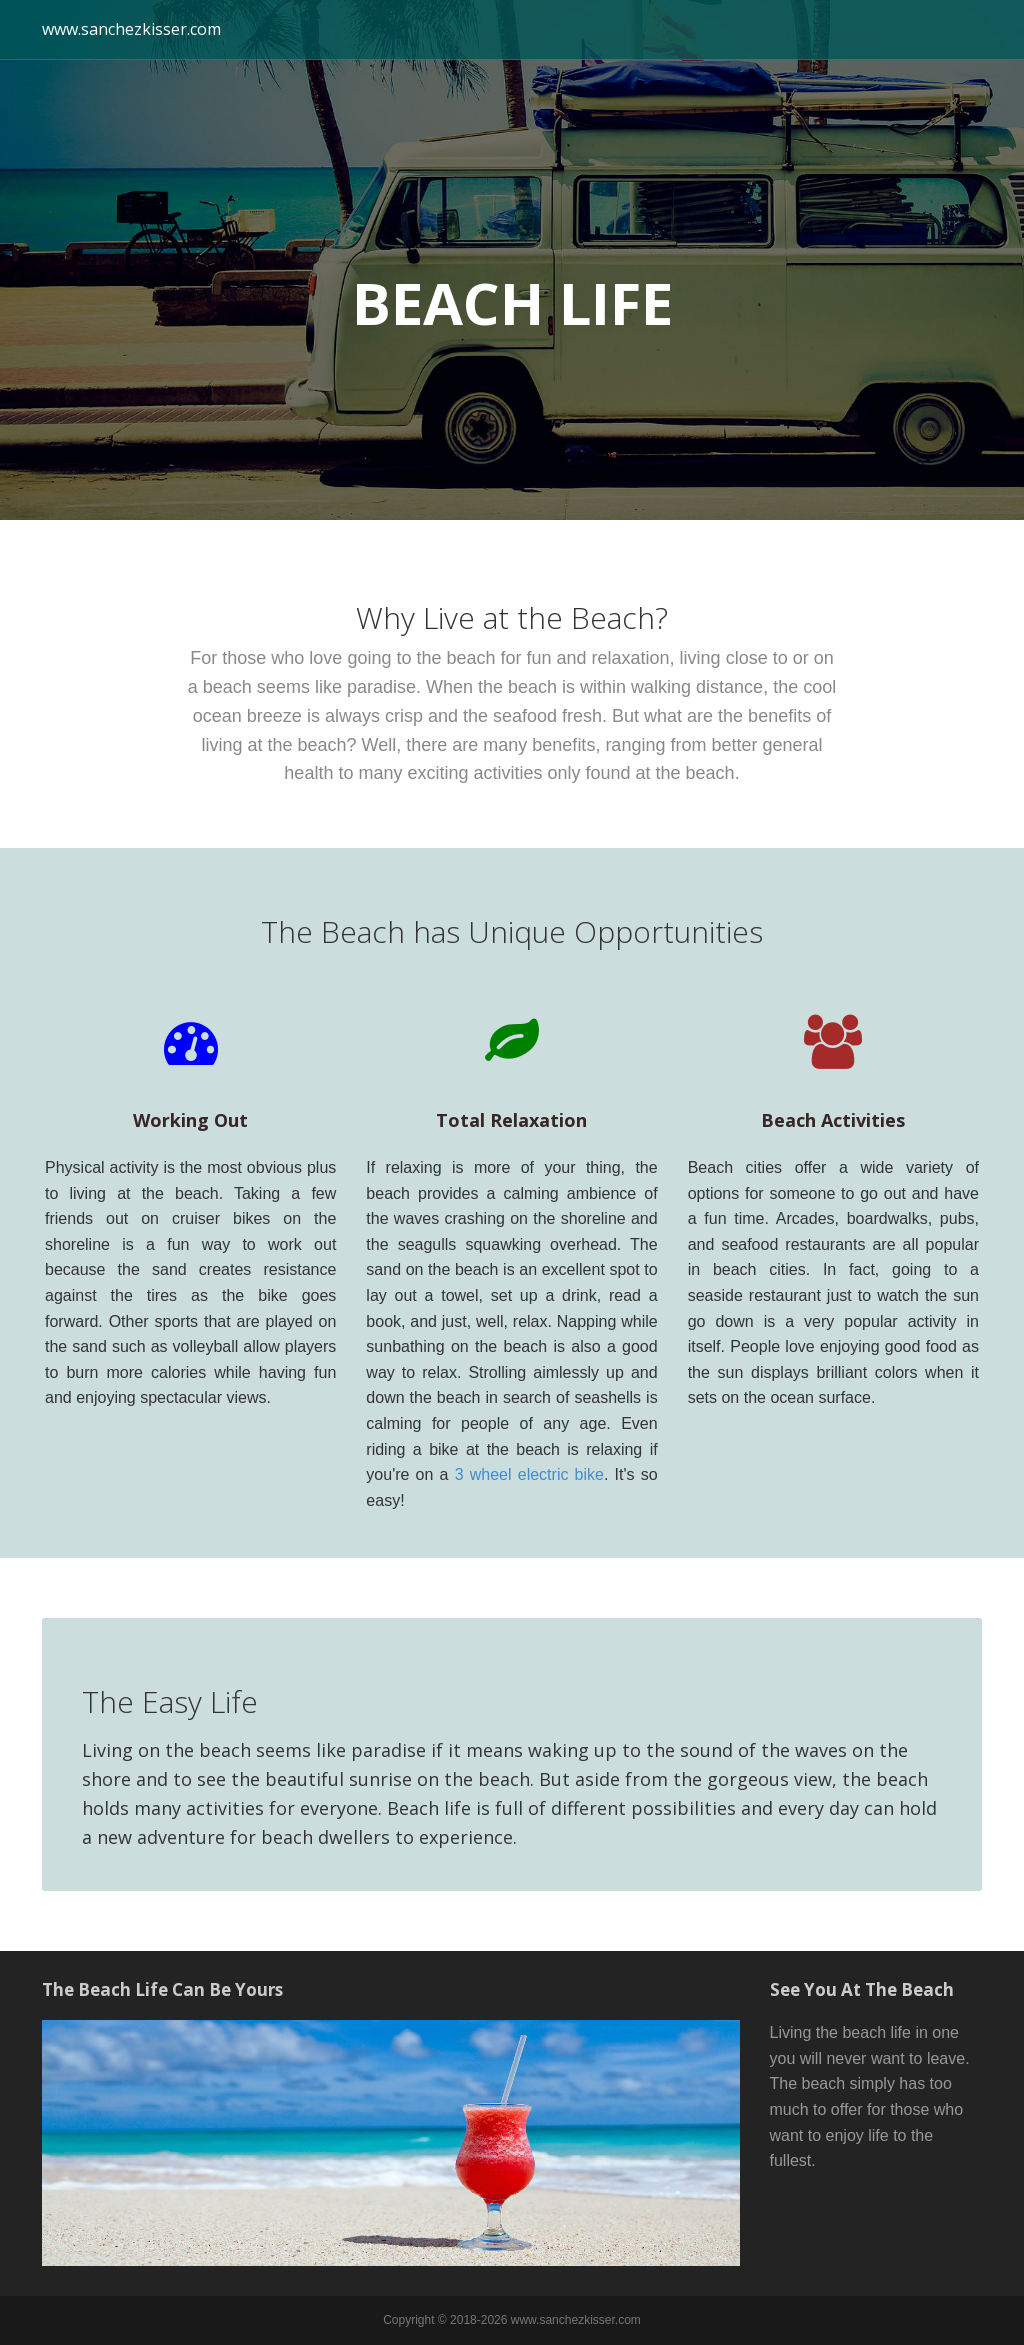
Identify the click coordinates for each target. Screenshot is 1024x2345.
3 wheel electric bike (529, 1474)
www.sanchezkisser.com (131, 29)
